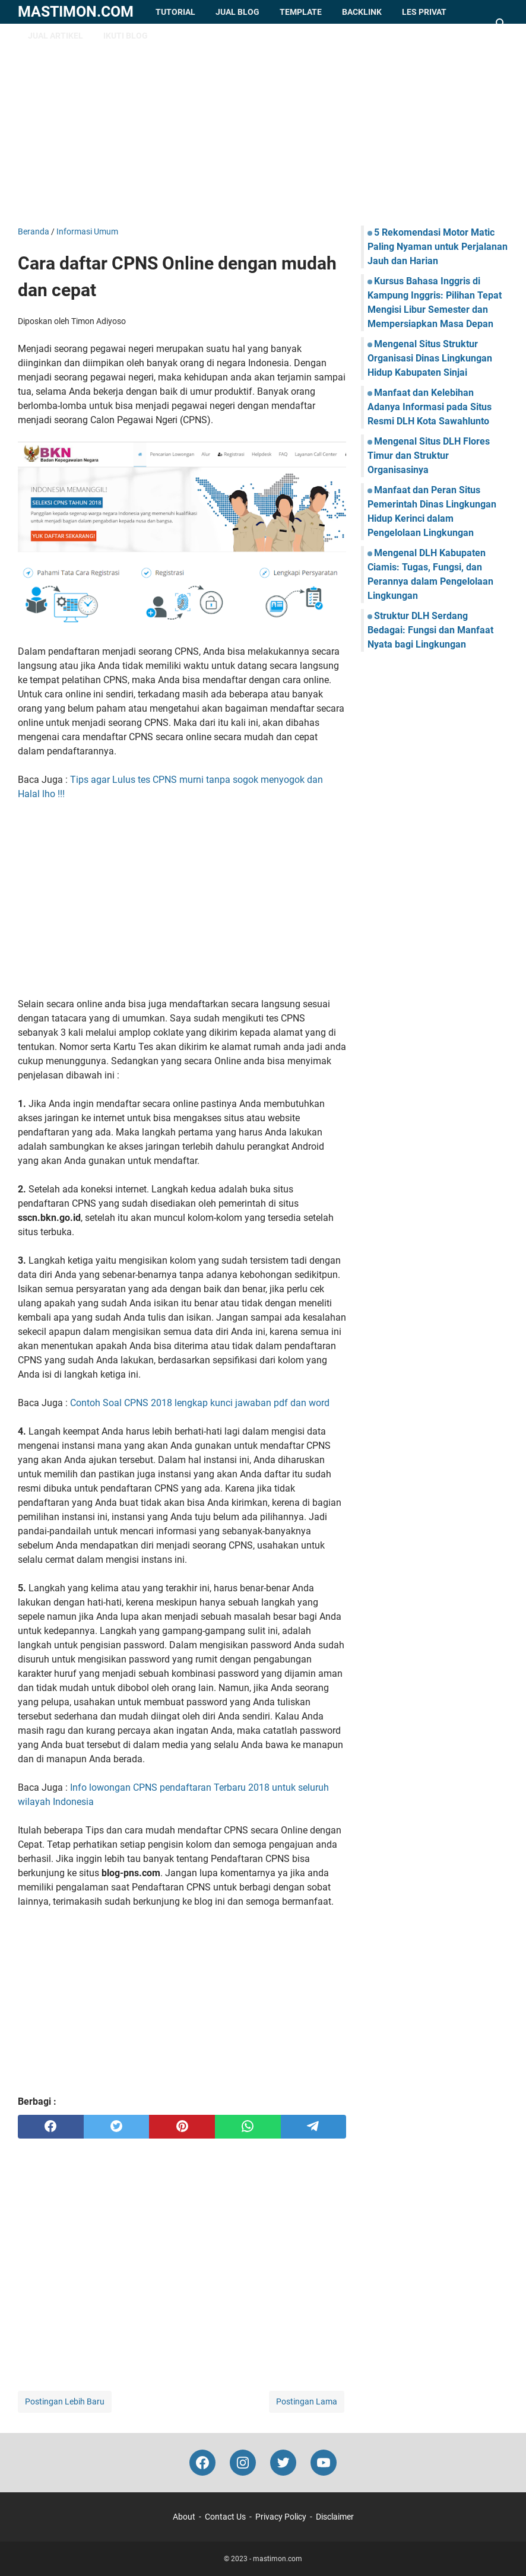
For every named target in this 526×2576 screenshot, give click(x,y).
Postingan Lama (306, 2401)
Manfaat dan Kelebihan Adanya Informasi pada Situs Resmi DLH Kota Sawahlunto (429, 407)
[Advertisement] (263, 125)
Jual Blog (237, 12)
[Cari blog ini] (501, 24)
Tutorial (175, 12)
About (184, 2516)
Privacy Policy (280, 2516)
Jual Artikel (55, 35)
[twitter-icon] (283, 2463)
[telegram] (314, 2127)
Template (301, 12)
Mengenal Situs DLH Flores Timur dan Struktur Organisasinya (428, 455)
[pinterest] (182, 2127)
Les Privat (424, 12)
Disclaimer (335, 2516)
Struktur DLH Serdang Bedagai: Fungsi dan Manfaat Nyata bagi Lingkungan (430, 630)
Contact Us (225, 2516)
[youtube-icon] (323, 2463)
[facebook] (51, 2127)
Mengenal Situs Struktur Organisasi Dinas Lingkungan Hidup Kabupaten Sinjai (429, 358)
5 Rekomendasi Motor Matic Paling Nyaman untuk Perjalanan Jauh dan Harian (437, 247)
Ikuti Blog (125, 35)
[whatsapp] (248, 2127)
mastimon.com (76, 11)
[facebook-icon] (202, 2463)
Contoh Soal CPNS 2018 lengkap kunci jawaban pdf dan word (199, 1402)
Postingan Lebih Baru (64, 2401)
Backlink (362, 12)
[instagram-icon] (243, 2463)
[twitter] (117, 2127)
